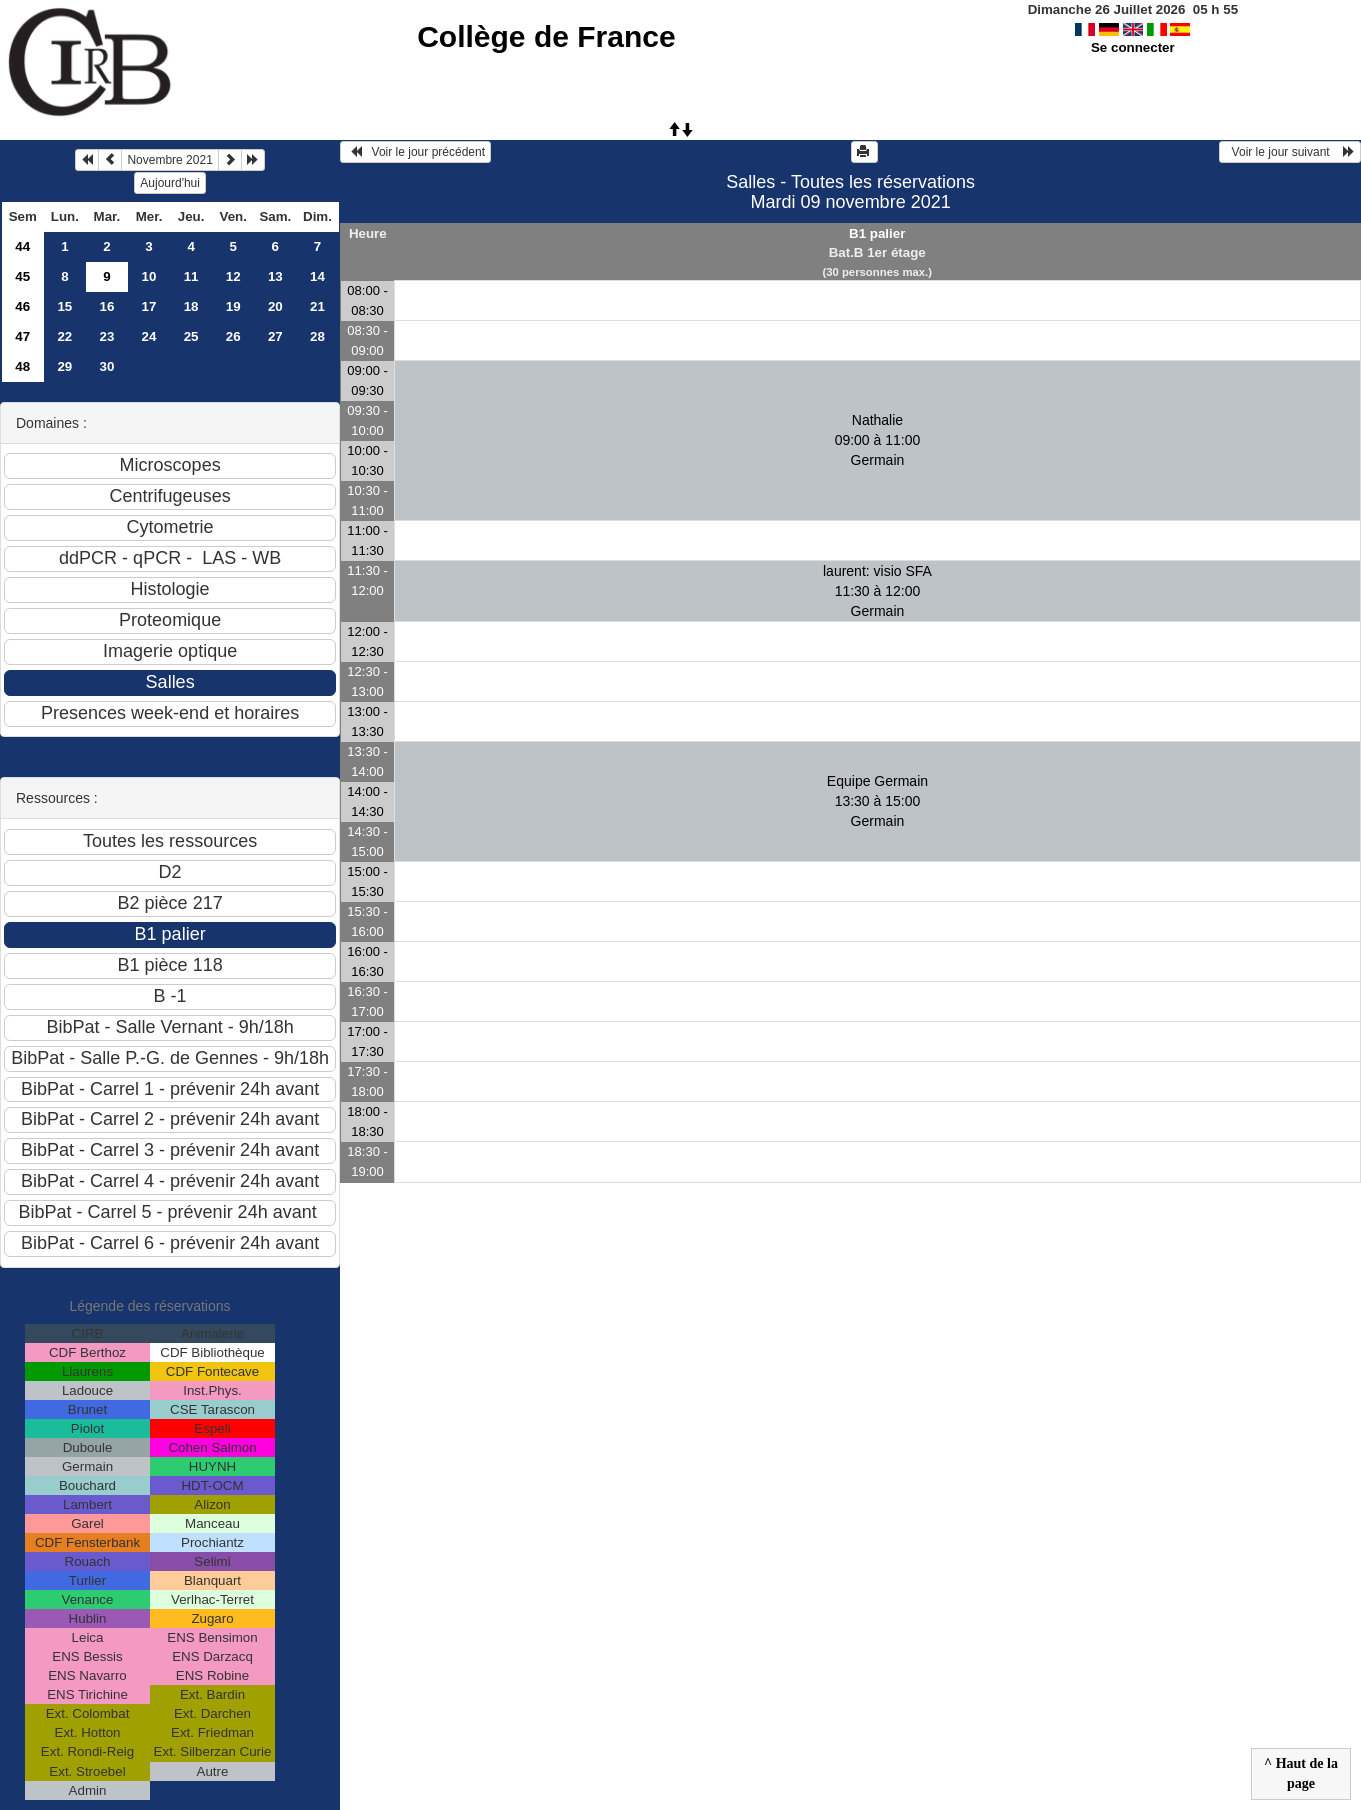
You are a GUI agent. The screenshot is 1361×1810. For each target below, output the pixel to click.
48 (22, 366)
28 (317, 336)
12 (233, 276)
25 (191, 336)
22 (64, 336)
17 (149, 306)
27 (275, 336)
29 (64, 366)
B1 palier (877, 233)
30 (107, 366)
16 (107, 306)
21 (317, 306)
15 (64, 306)
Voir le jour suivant (1290, 152)
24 (149, 336)
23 (107, 336)
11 (191, 276)
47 (22, 336)
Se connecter (1133, 47)
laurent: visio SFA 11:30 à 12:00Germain (877, 591)
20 (275, 306)
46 (22, 306)
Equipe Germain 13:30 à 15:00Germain (877, 801)
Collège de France (546, 36)
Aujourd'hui (170, 183)
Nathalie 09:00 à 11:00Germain (878, 440)
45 (22, 276)
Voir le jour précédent (415, 152)
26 (233, 336)
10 (149, 276)
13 (275, 276)
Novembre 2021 (169, 160)
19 (233, 306)
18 (191, 306)
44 (22, 246)
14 (317, 276)
